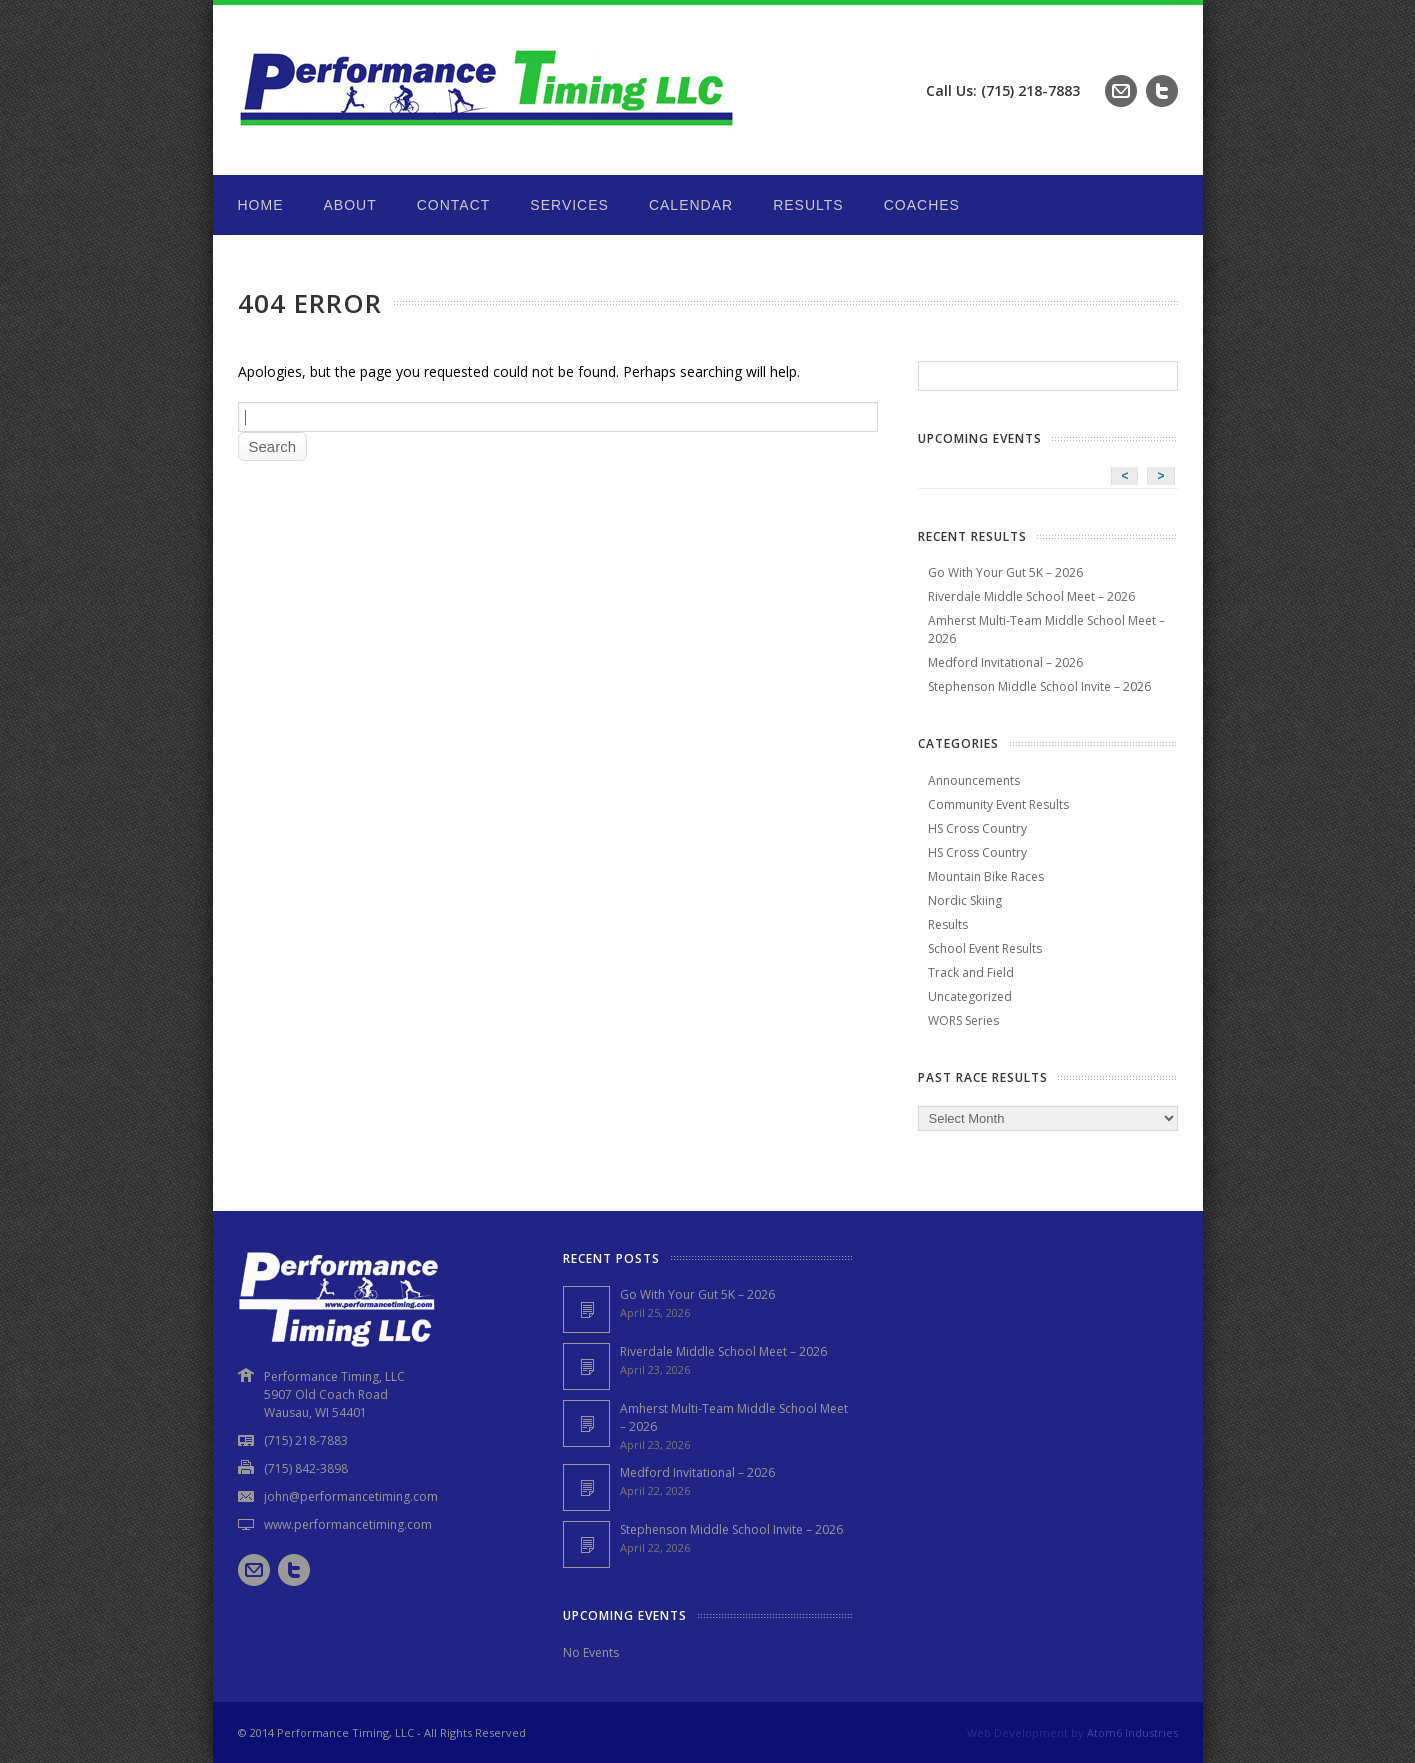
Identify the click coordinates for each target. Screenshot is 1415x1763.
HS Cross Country (977, 828)
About (350, 205)
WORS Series (963, 1020)
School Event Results (985, 948)
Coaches (922, 205)
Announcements (974, 780)
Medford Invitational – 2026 (1005, 662)
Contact (454, 205)
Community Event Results (998, 804)
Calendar (691, 205)
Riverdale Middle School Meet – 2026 (1031, 596)
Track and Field (971, 972)
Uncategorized (970, 996)
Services (569, 205)
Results (808, 205)
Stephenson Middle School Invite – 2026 (1039, 686)
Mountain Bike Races (986, 876)
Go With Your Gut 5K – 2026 (1005, 572)
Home (261, 205)
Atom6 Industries (1132, 1732)
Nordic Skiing (965, 900)
